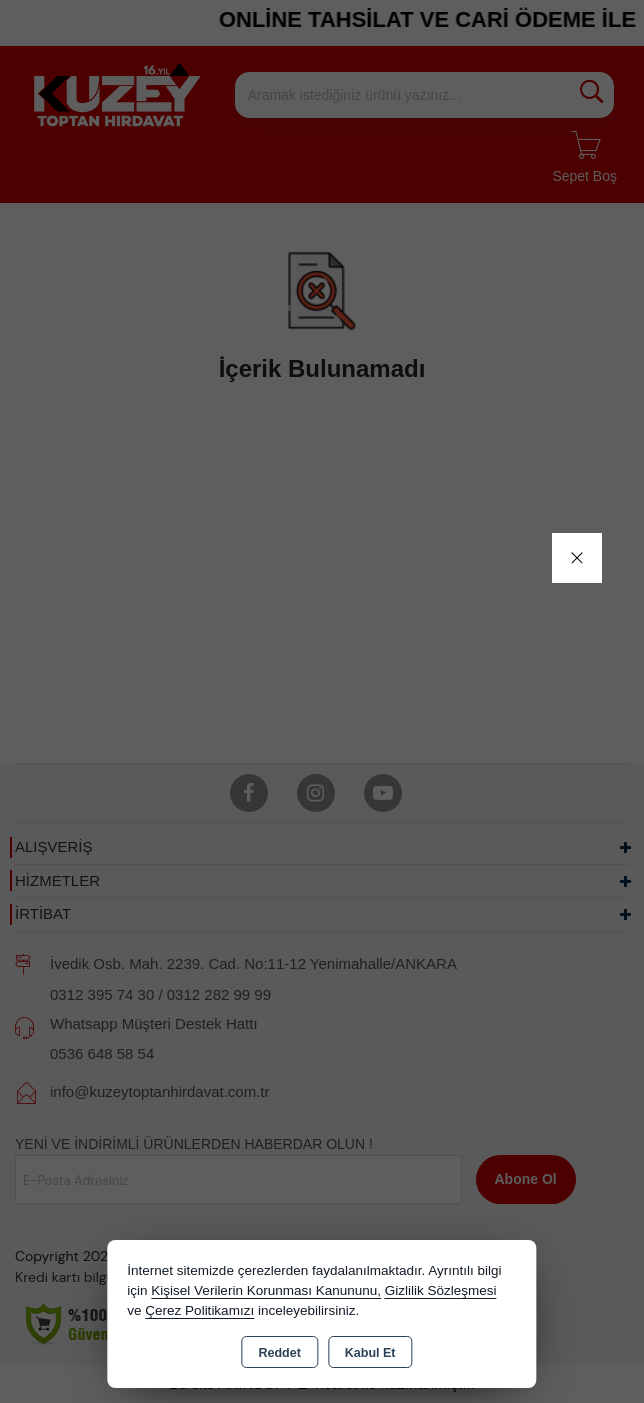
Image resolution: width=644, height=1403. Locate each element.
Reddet (279, 1353)
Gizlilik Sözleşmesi (441, 1290)
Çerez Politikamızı (199, 1310)
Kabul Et (370, 1353)
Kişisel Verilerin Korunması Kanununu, (266, 1290)
